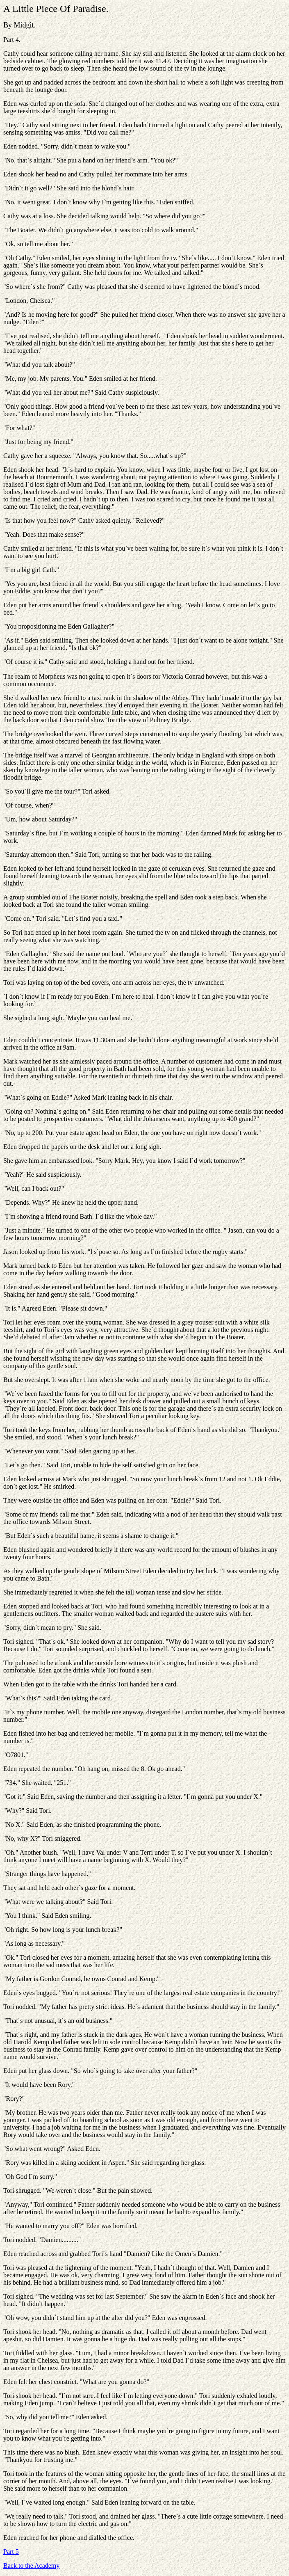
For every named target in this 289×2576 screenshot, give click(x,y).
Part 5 (11, 2551)
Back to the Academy (31, 2565)
